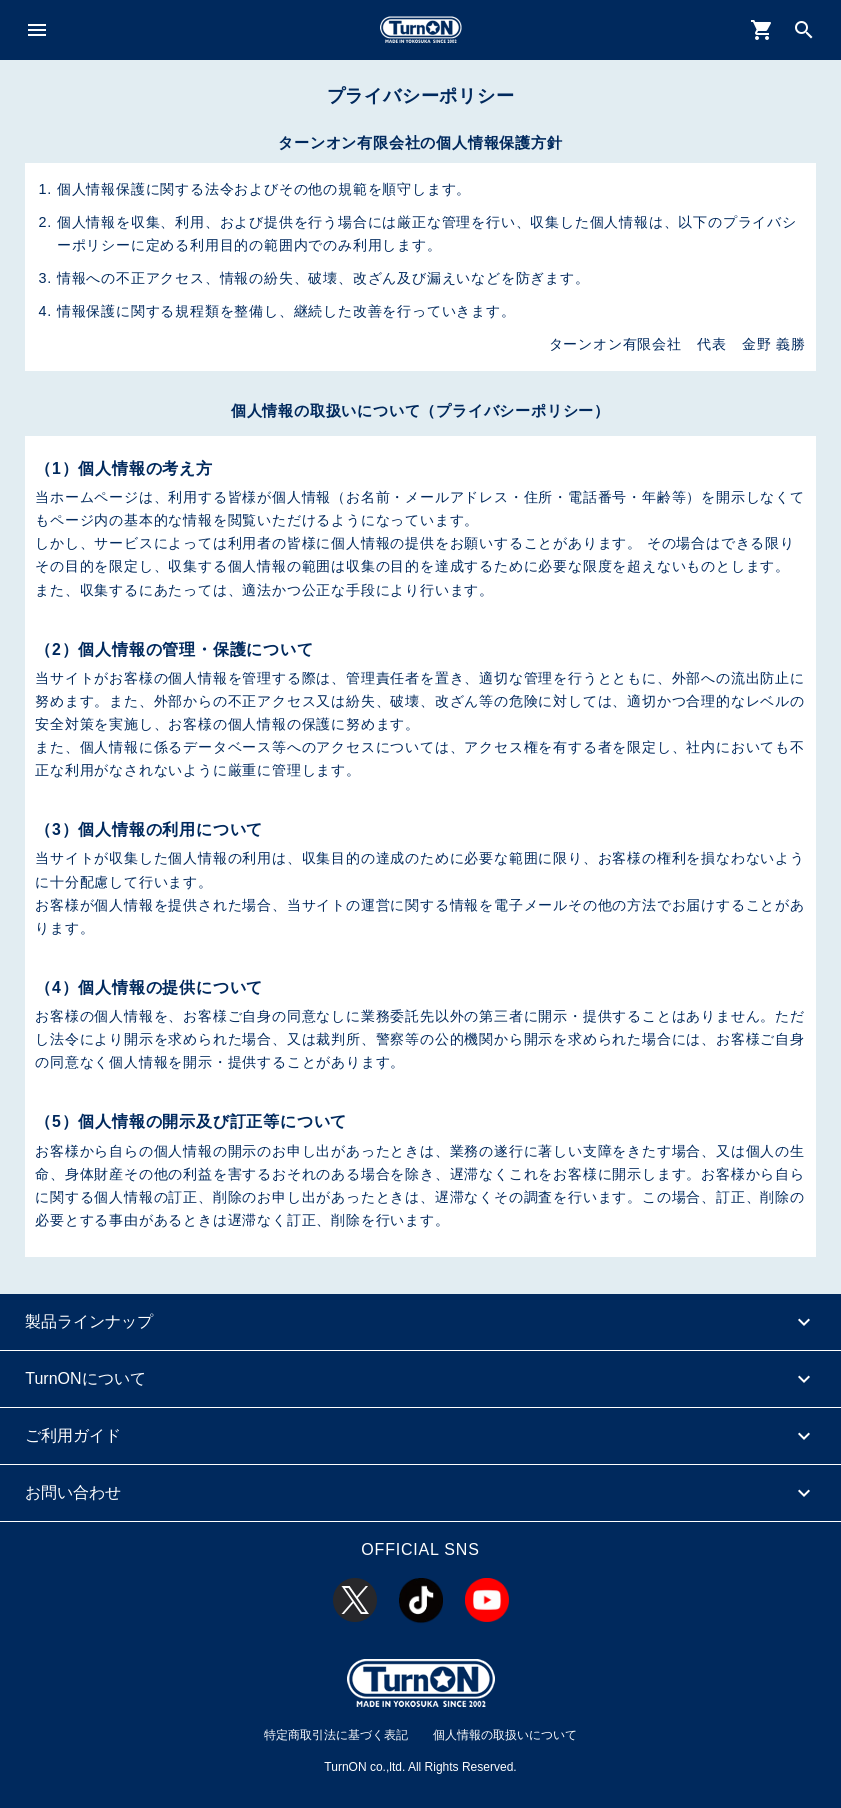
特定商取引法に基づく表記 (336, 1735)
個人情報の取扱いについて (505, 1735)
